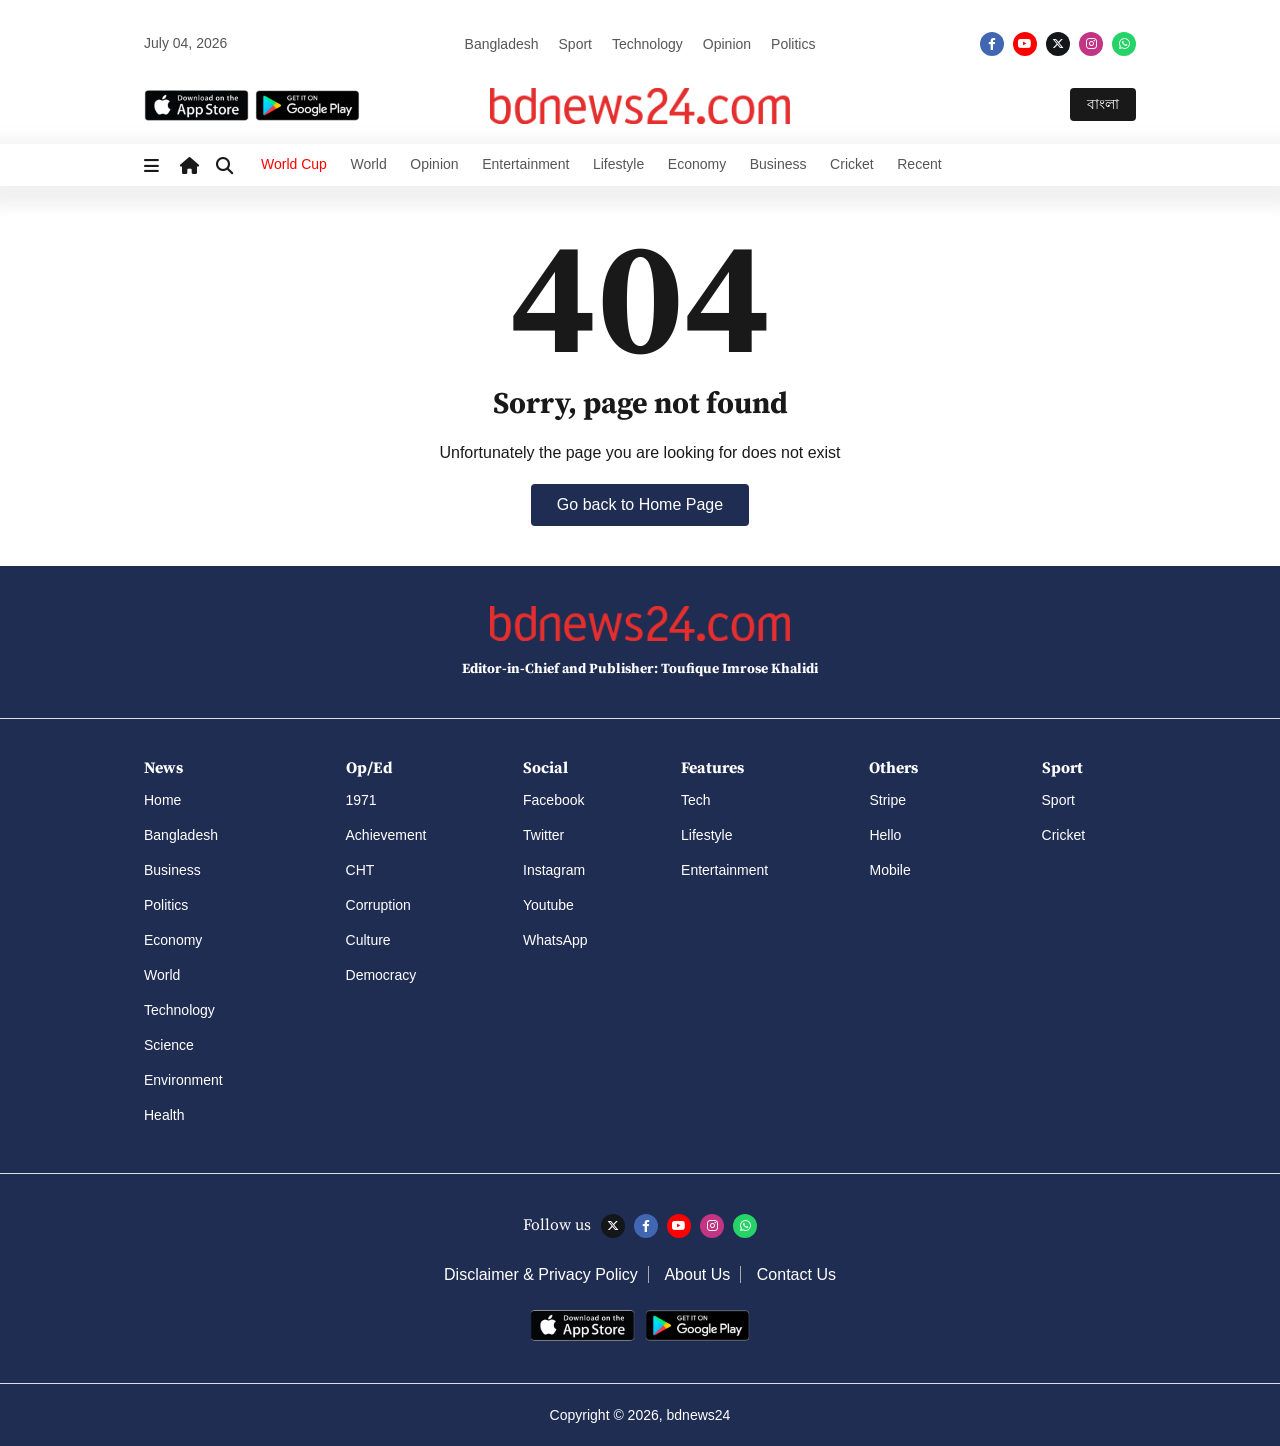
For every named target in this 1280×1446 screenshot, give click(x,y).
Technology (647, 44)
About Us (697, 1274)
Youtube (548, 905)
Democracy (381, 975)
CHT (360, 870)
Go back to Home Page (640, 504)
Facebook (553, 800)
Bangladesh (502, 44)
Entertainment (525, 164)
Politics (793, 44)
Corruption (378, 905)
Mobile (889, 870)
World (368, 164)
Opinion (727, 44)
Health (164, 1115)
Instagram (554, 870)
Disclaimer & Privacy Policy (541, 1274)
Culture (368, 940)
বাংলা (1103, 104)
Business (778, 164)
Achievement (386, 835)
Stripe (887, 800)
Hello (885, 835)
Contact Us (796, 1274)
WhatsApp (555, 940)
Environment (183, 1080)
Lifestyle (618, 164)
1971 (361, 800)
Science (169, 1045)
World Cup (294, 164)
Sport (575, 44)
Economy (697, 164)
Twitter (543, 835)
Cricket (852, 164)
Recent (919, 164)
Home (162, 800)
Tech (696, 800)
